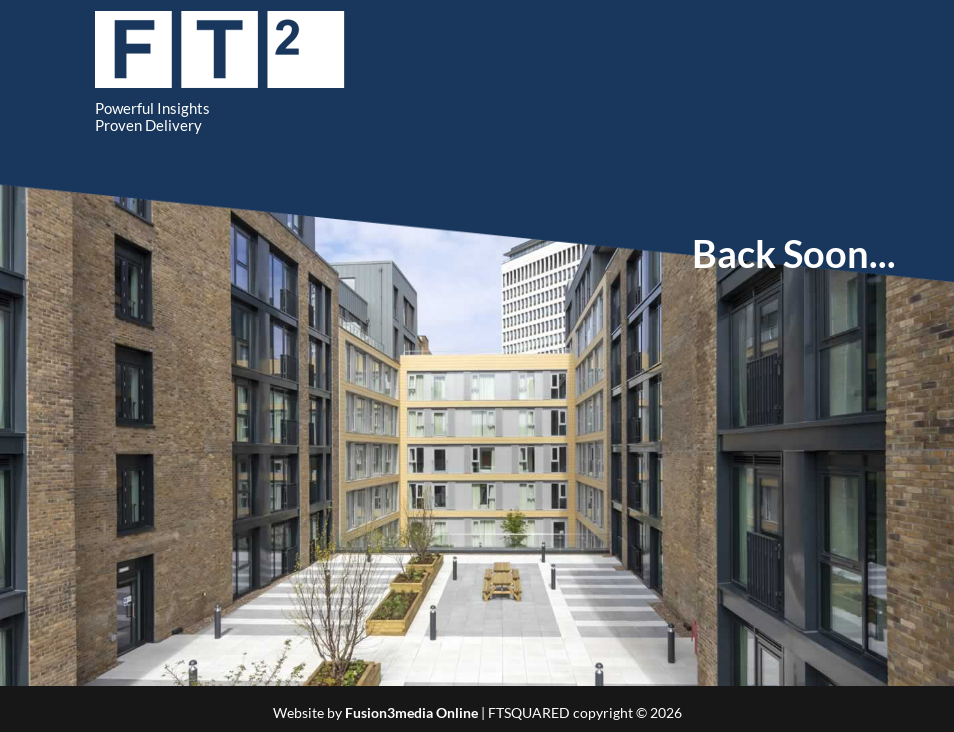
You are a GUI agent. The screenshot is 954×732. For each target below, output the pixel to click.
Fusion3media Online (411, 712)
